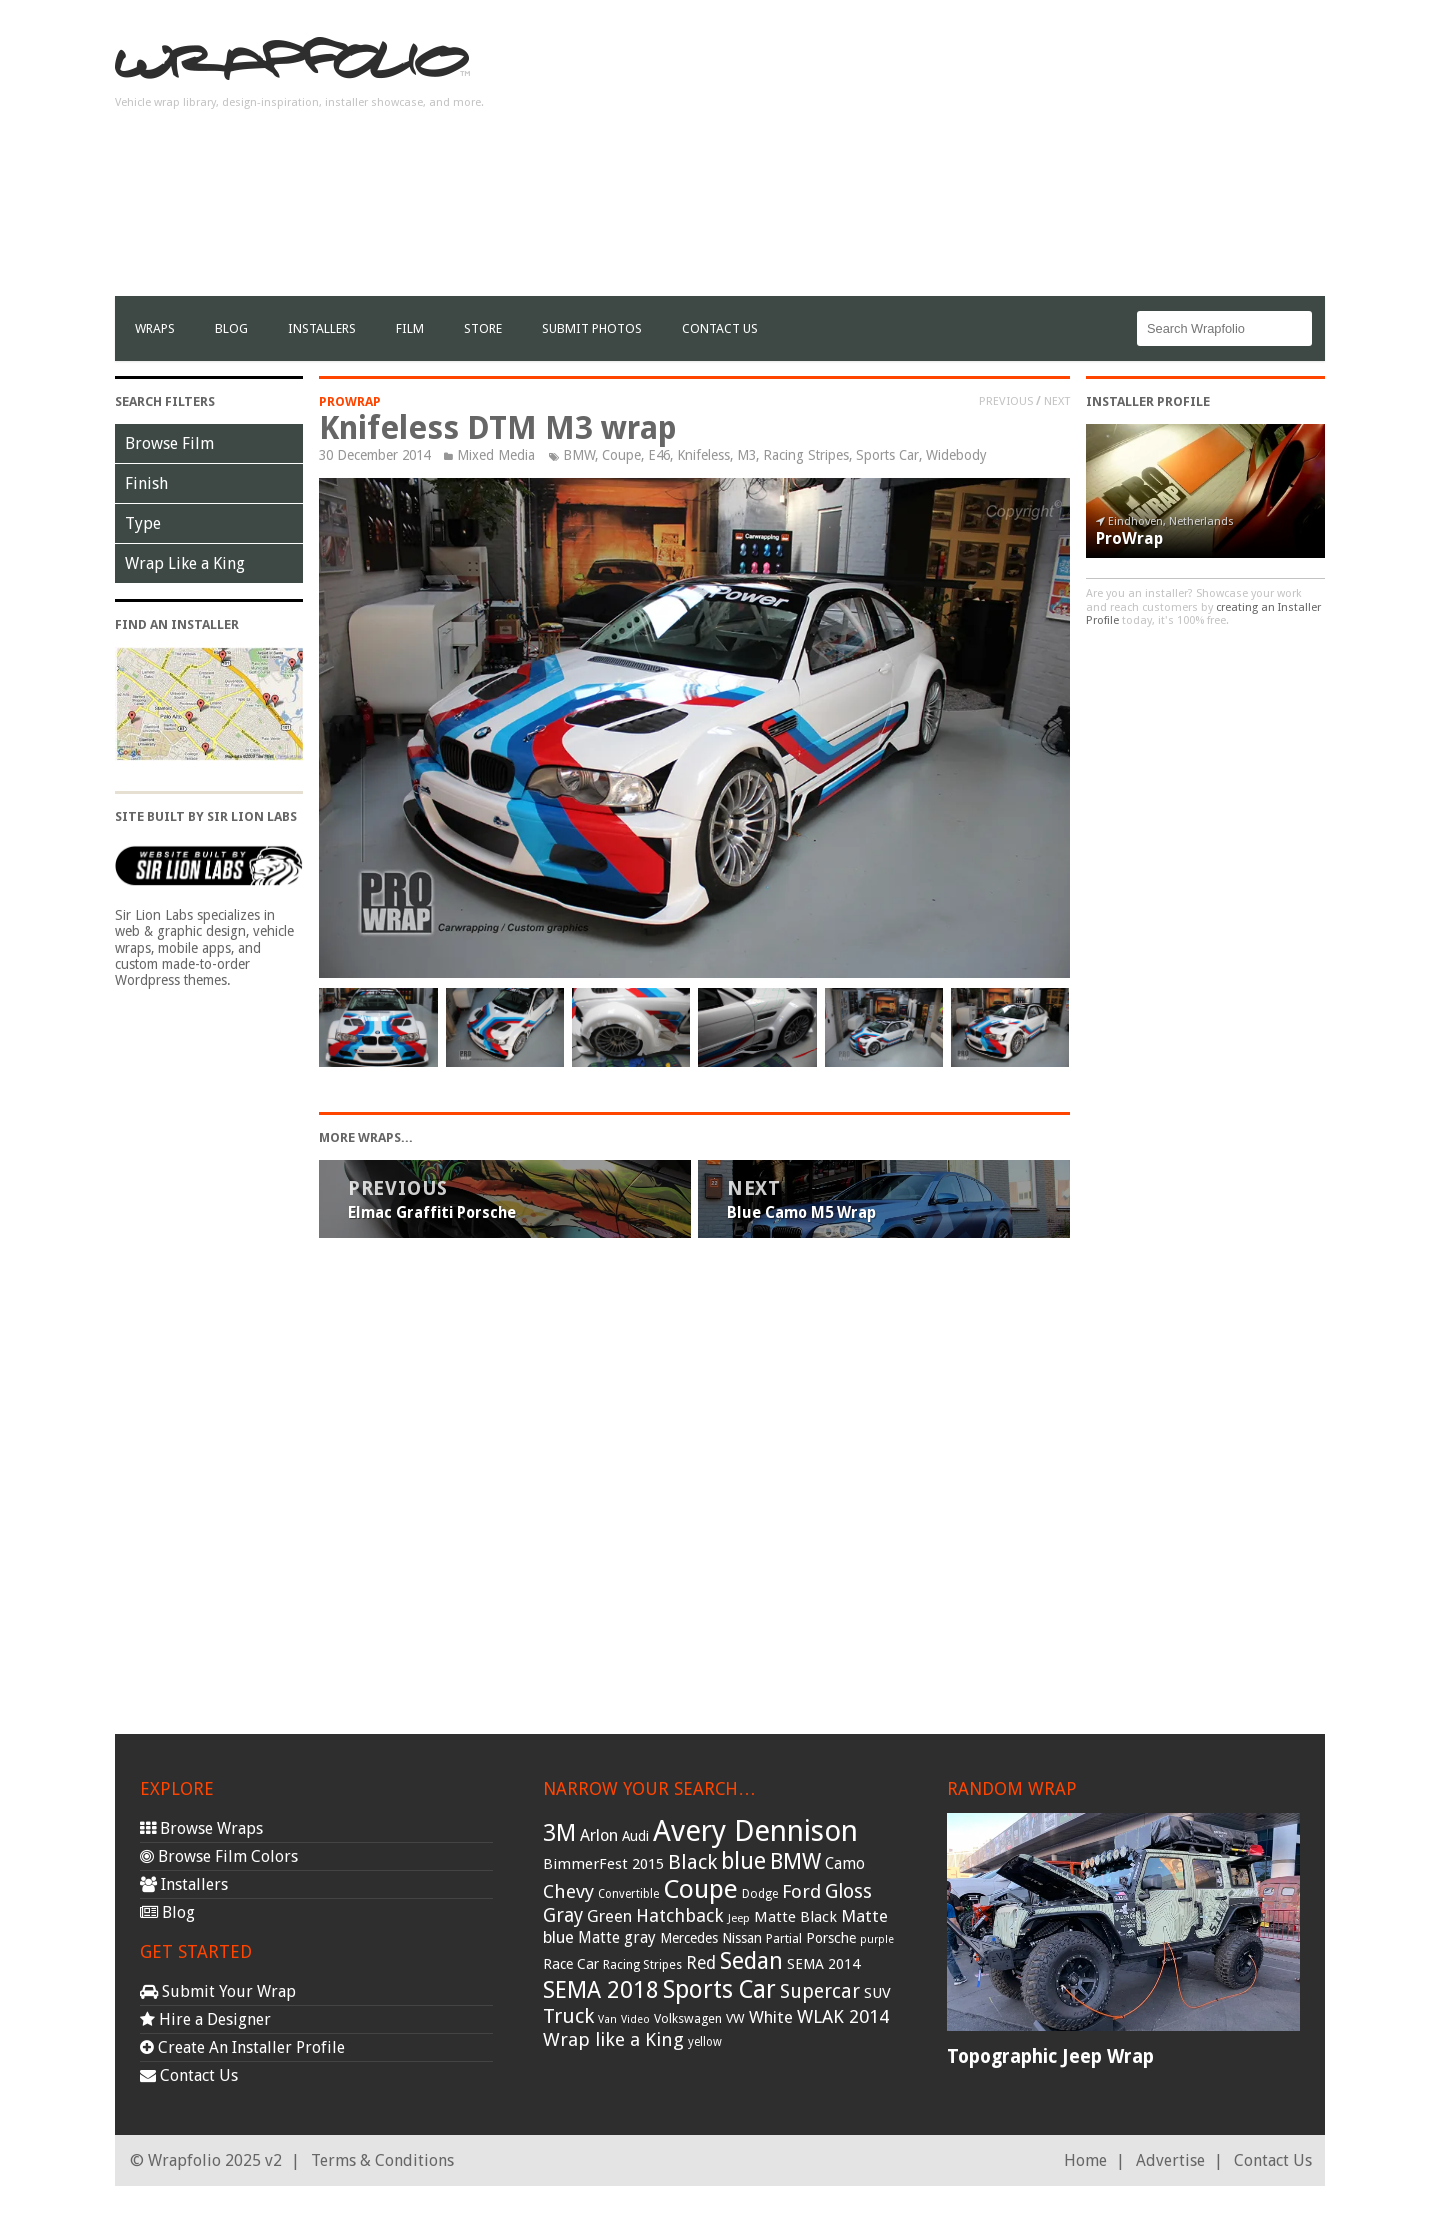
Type (143, 523)
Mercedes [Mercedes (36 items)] (689, 1938)
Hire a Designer (205, 2019)
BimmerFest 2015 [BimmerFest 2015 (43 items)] (603, 1864)
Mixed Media (496, 455)
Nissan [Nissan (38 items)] (742, 1938)
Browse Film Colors (219, 1856)
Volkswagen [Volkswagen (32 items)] (688, 2018)
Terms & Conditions (382, 2160)
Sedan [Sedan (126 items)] (751, 1961)
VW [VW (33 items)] (735, 2018)
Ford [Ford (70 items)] (801, 1891)
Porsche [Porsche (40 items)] (831, 1938)
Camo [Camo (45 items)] (845, 1864)
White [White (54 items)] (771, 2017)
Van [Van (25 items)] (607, 2019)
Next (1057, 401)
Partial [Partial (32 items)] (784, 1938)
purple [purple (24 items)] (877, 1939)
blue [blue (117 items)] (743, 1861)
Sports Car (887, 455)
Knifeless (703, 455)
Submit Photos (592, 328)
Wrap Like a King (185, 563)
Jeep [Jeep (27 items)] (739, 1918)
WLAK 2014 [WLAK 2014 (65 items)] (843, 2016)
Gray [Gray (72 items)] (563, 1915)
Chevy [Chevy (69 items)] (568, 1891)
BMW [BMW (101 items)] (795, 1861)
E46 (659, 455)
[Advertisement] (961, 156)
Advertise (1170, 2160)
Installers (322, 328)
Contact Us (720, 328)
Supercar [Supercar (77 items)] (820, 1991)
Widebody (956, 455)
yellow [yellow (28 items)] (705, 2042)
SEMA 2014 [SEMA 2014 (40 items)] (823, 1964)
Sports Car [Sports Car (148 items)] (719, 1989)
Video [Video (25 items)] (635, 2019)
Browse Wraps (201, 1828)
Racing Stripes (806, 455)
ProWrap (350, 401)
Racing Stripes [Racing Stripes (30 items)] (642, 1965)
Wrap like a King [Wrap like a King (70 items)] (613, 2039)
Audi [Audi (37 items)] (635, 1836)
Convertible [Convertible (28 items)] (628, 1894)
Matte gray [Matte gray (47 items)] (617, 1937)
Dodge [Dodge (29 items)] (760, 1894)
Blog (231, 328)
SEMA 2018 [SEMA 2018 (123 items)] (601, 1990)
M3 (746, 455)
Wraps (155, 328)
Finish (146, 483)
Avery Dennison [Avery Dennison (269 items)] (755, 1831)
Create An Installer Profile (242, 2047)
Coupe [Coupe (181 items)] (700, 1889)
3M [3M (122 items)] (559, 1833)
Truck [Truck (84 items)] (568, 2016)
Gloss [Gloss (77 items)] (848, 1891)
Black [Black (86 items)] (692, 1862)
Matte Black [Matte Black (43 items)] (795, 1917)
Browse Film (169, 443)
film (410, 328)
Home (1085, 2160)
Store (483, 328)
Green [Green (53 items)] (609, 1916)
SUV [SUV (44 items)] (877, 1993)
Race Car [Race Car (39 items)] (571, 1964)
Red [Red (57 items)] (701, 1963)
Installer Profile (1148, 401)
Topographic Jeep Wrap (1050, 2056)
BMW (579, 455)
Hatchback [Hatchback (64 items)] (680, 1915)
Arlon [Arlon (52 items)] (599, 1835)
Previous (1006, 401)
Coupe (621, 455)
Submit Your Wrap (218, 1991)
